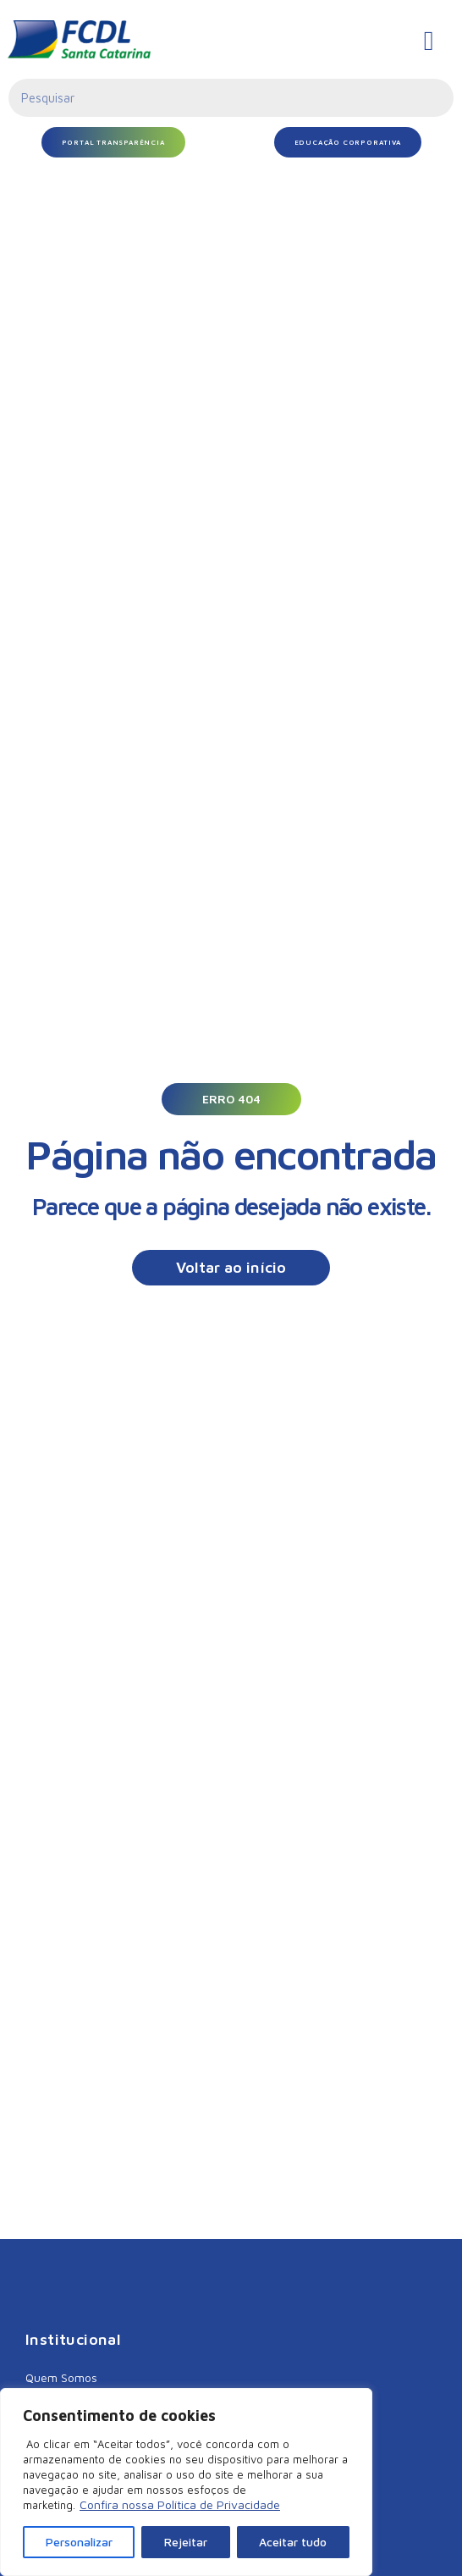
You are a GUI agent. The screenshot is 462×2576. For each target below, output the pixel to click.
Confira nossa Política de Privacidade (180, 2504)
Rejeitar (185, 2542)
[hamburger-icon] (429, 41)
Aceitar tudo (293, 2542)
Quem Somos (61, 2377)
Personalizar (79, 2542)
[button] (231, 1099)
